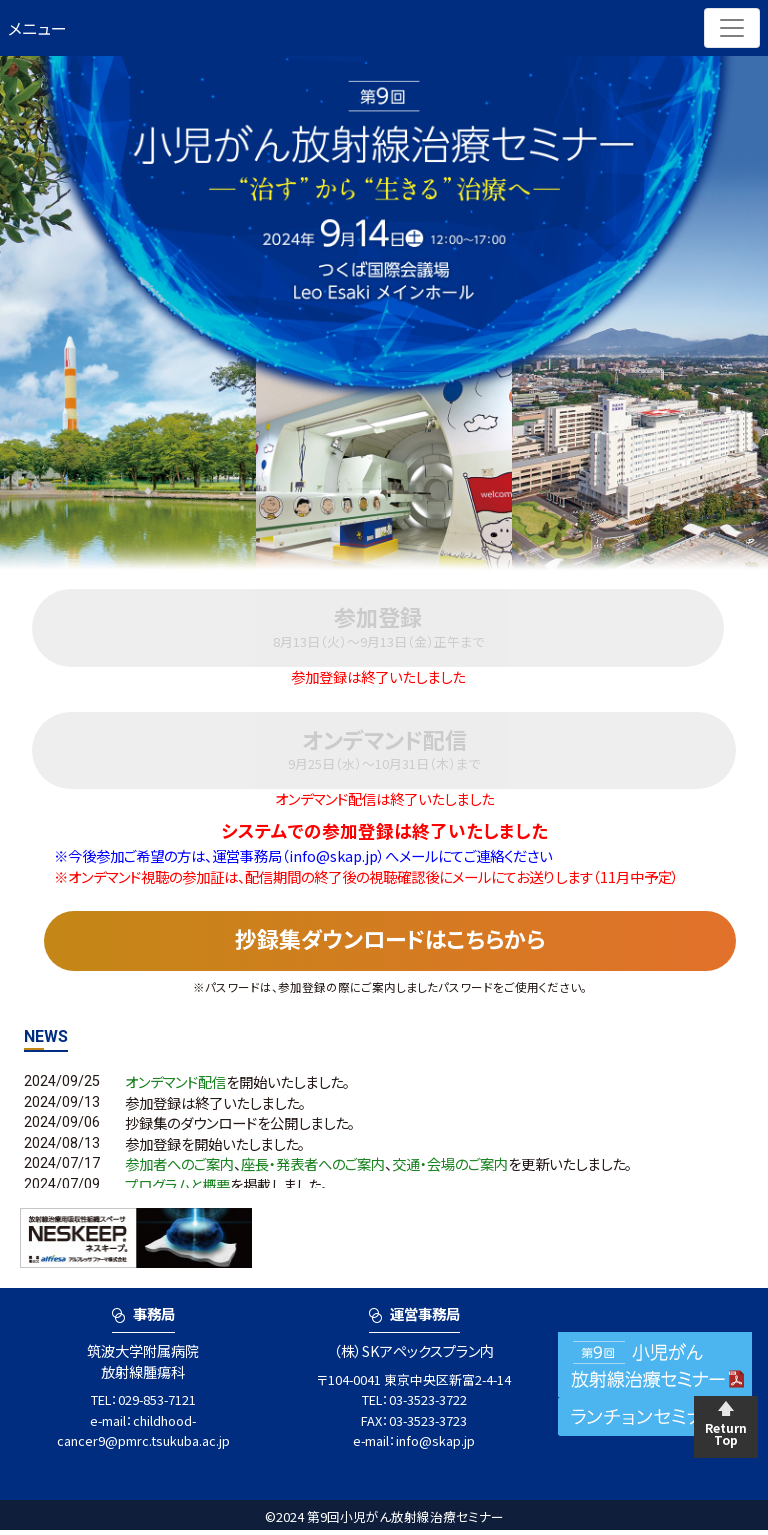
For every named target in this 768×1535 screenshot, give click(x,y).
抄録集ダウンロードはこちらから (390, 942)
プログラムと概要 (177, 1189)
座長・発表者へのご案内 (313, 1169)
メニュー (37, 28)
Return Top (726, 1433)
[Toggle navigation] (732, 28)
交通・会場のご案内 (450, 1169)
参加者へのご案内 (179, 1169)
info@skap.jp (435, 1445)
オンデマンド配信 (175, 1086)
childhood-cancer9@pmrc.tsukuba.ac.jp (143, 1435)
